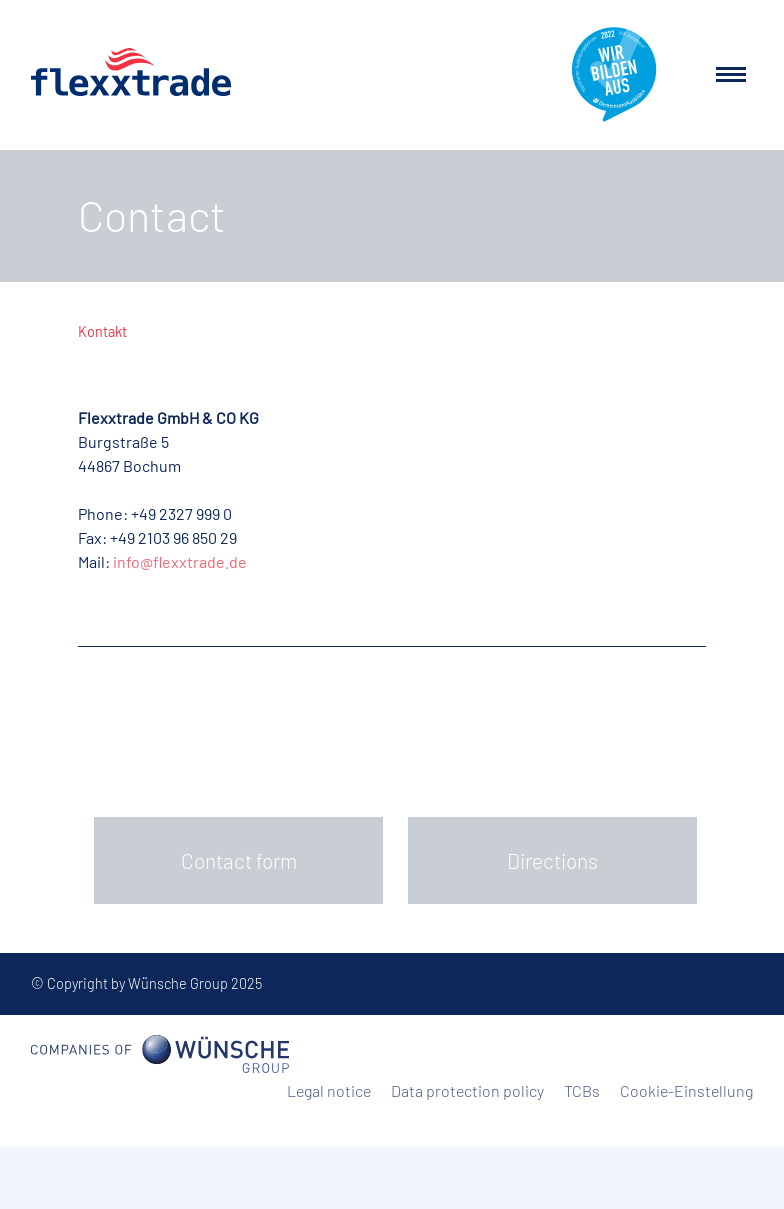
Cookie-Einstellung (686, 1090)
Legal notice (329, 1090)
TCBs (582, 1090)
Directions (552, 860)
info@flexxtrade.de (180, 561)
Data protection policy (467, 1090)
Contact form (239, 860)
